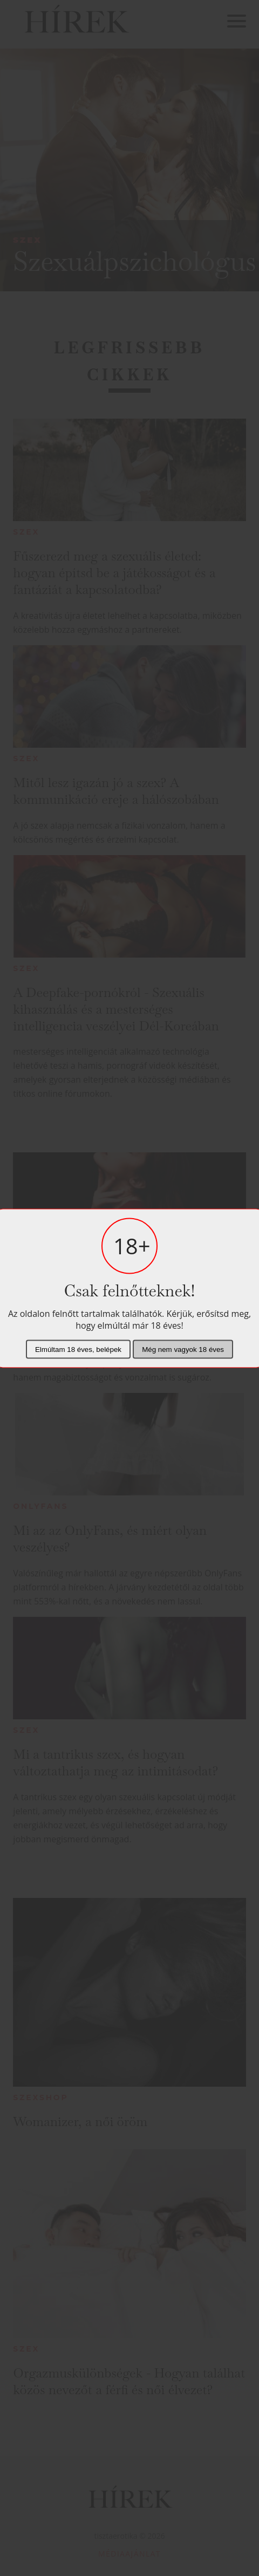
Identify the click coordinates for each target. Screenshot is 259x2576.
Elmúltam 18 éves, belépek (78, 1349)
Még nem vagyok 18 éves (183, 1349)
